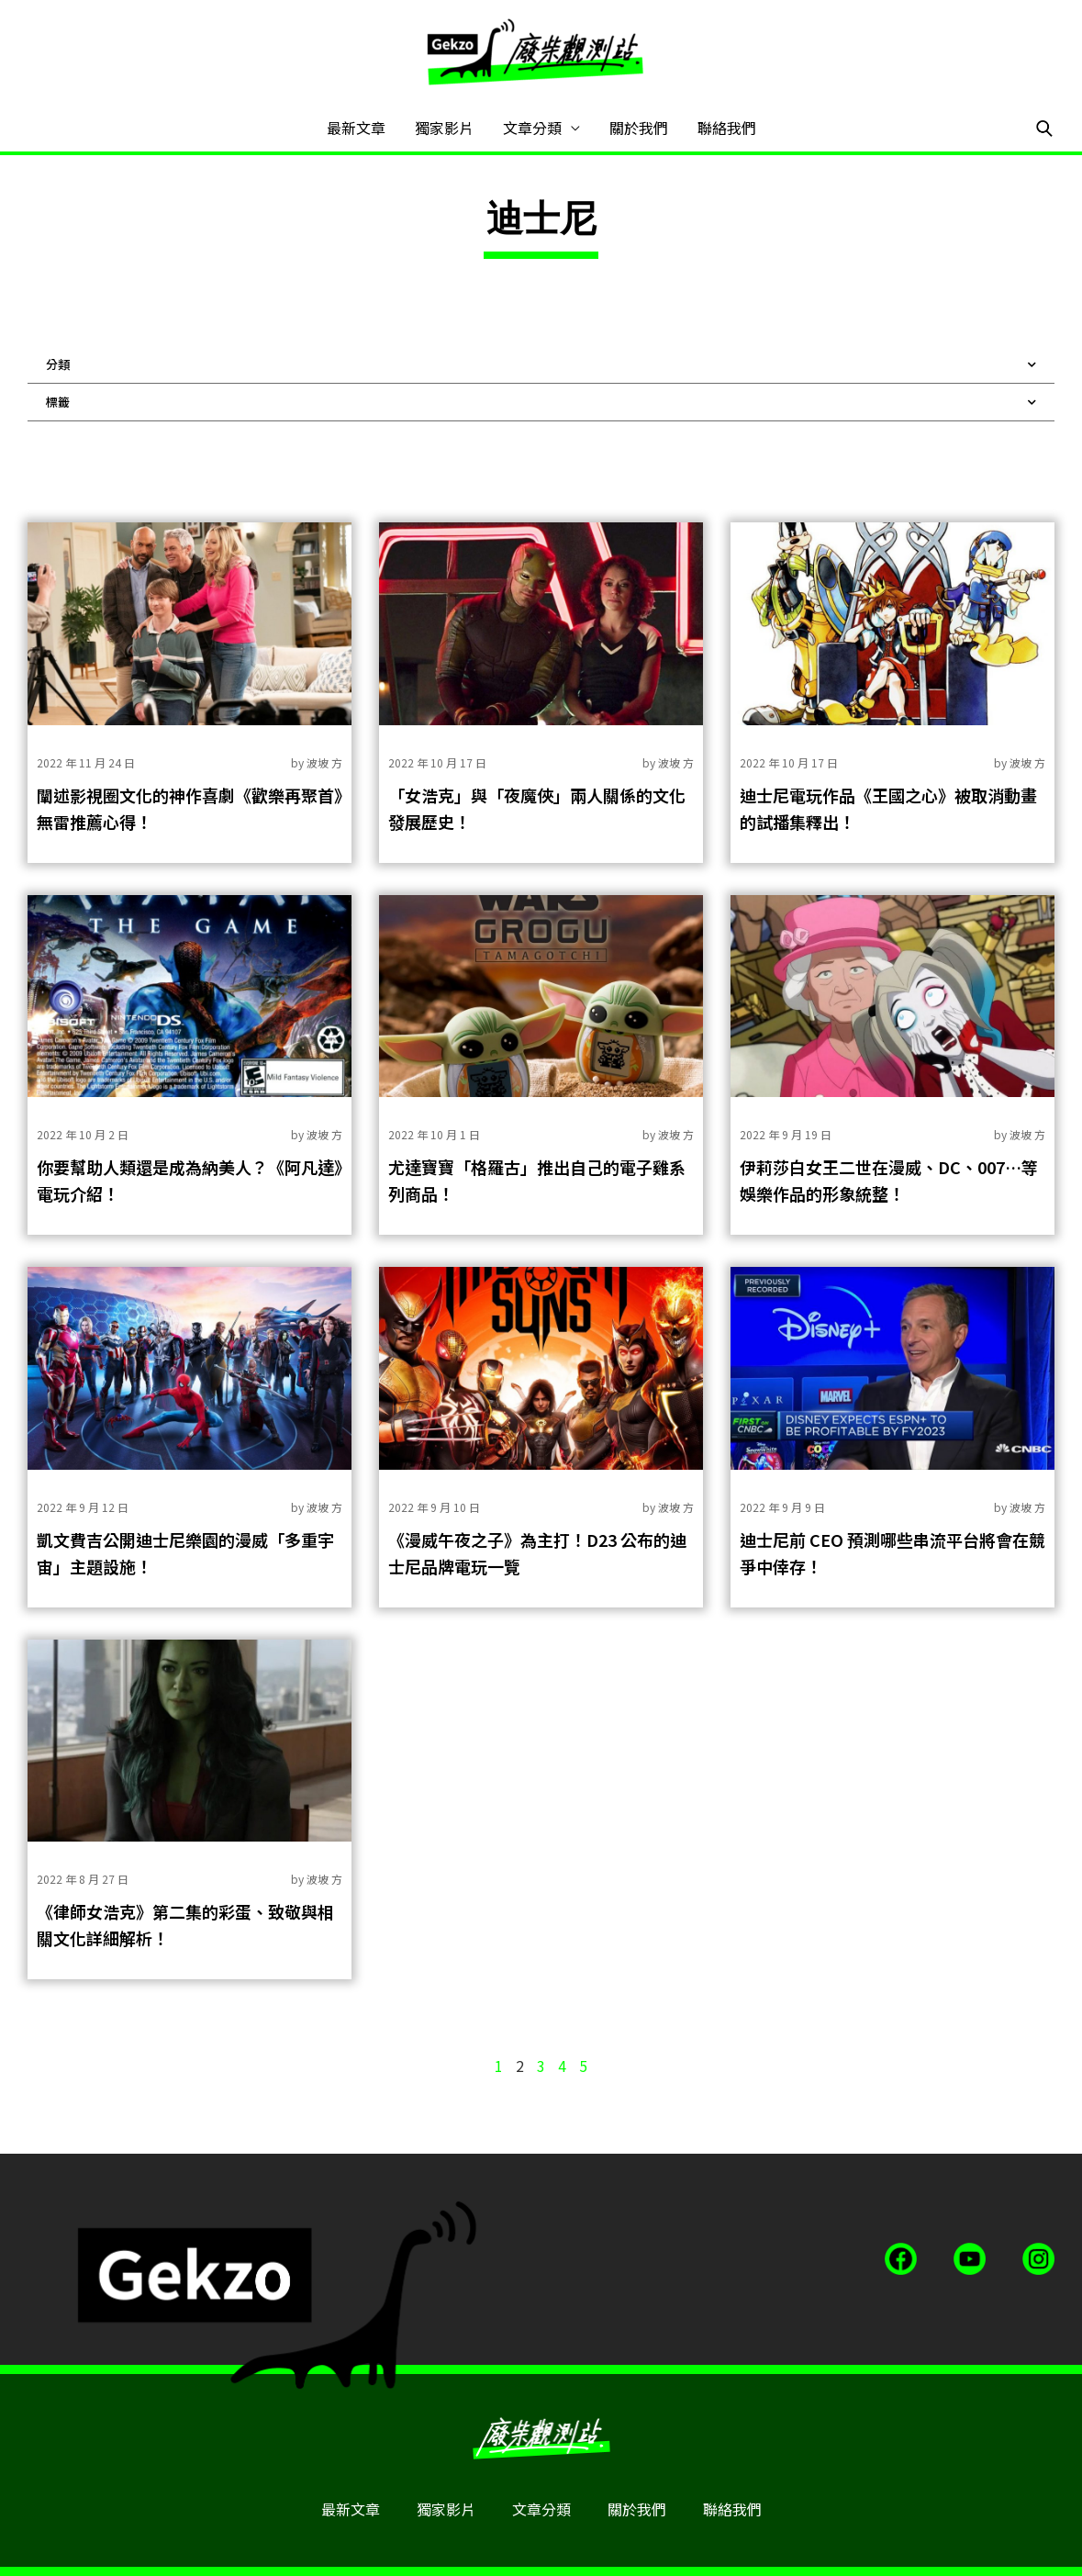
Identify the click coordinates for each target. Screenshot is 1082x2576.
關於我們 (638, 128)
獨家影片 (444, 128)
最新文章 (356, 128)
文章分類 (532, 128)
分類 (541, 364)
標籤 (541, 402)
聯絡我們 (726, 128)
